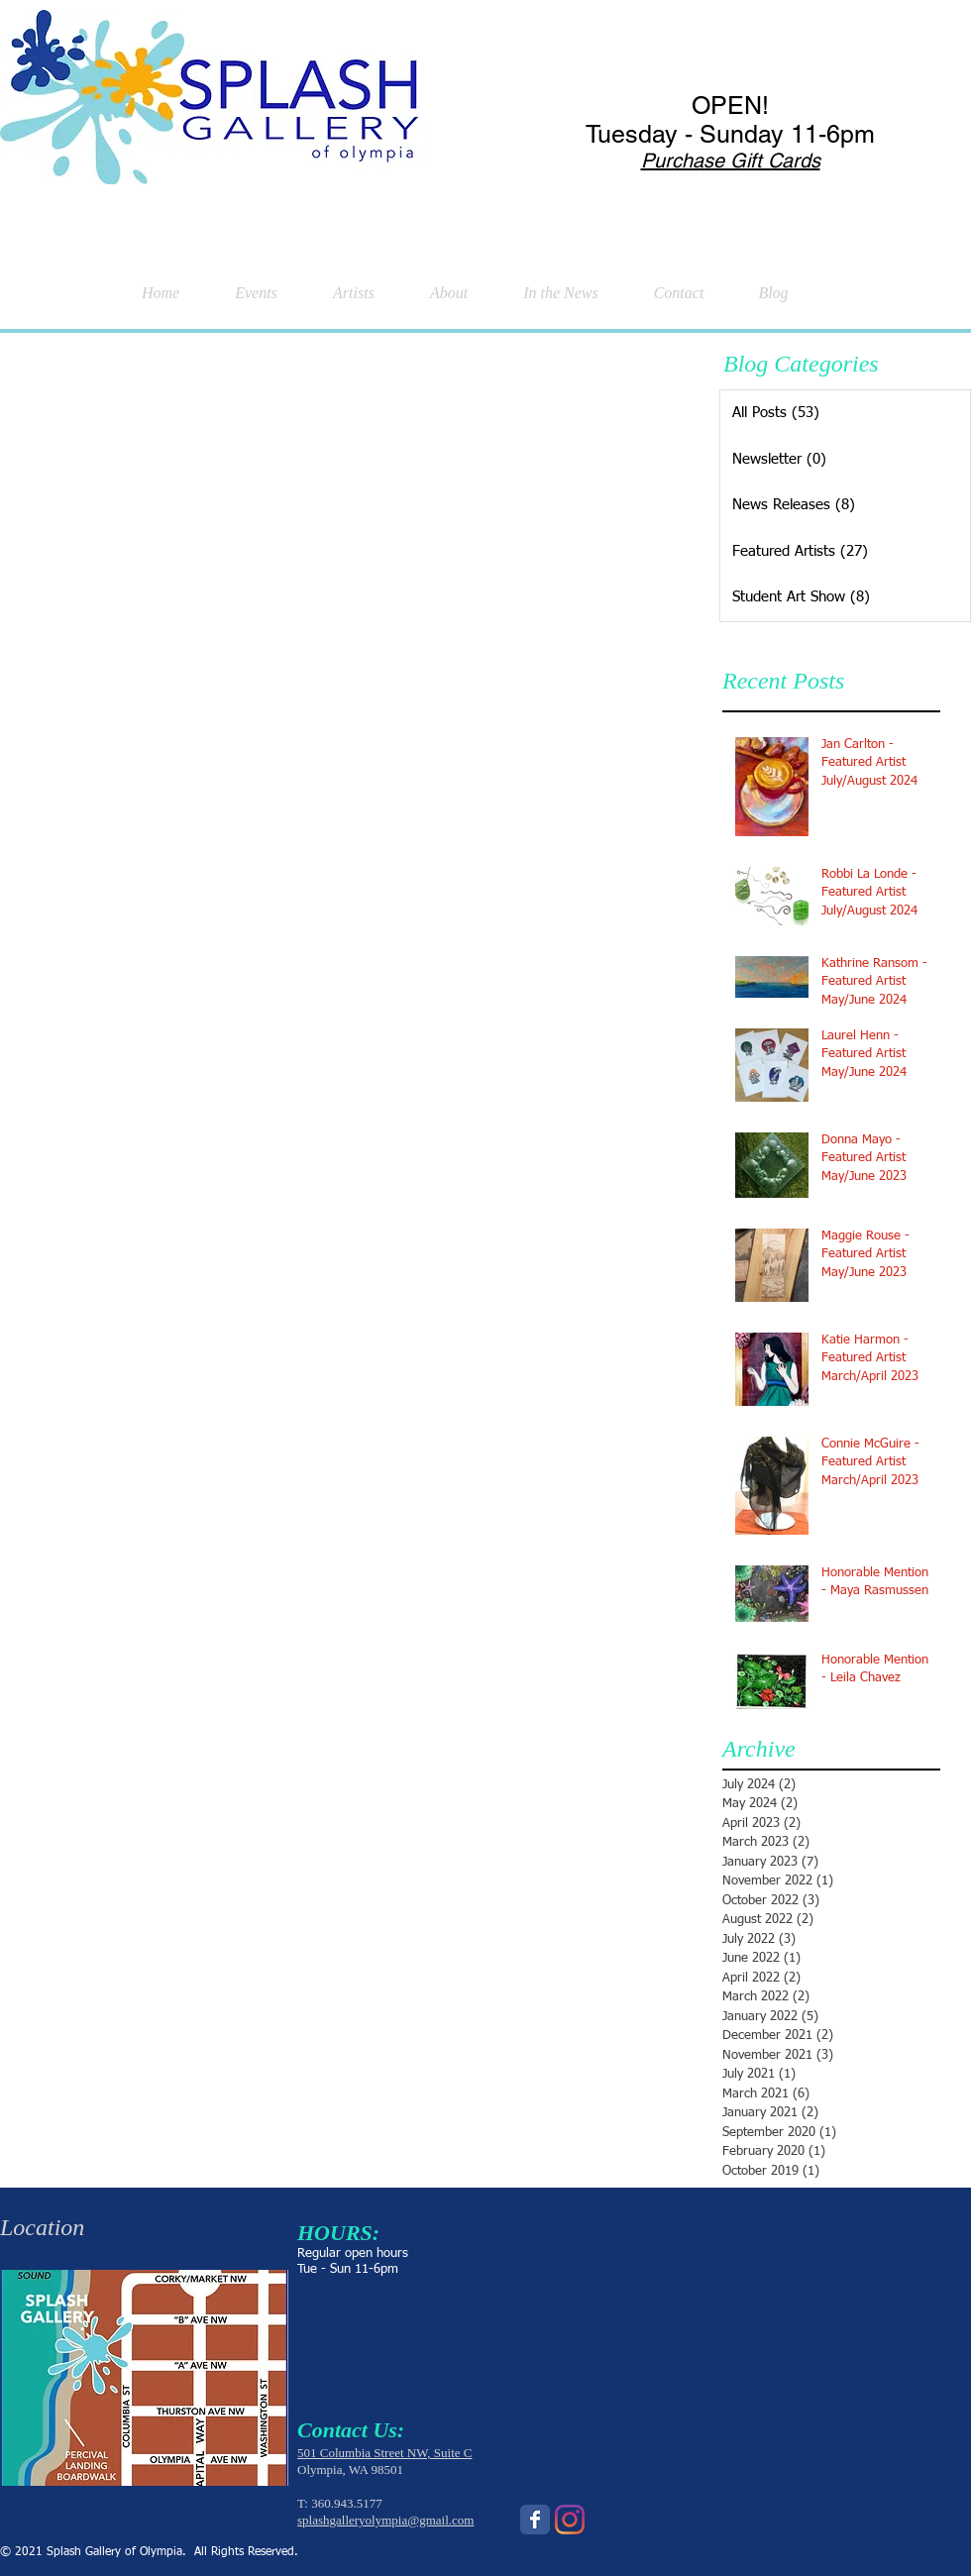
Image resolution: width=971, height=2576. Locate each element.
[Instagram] (570, 2519)
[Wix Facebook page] (535, 2519)
